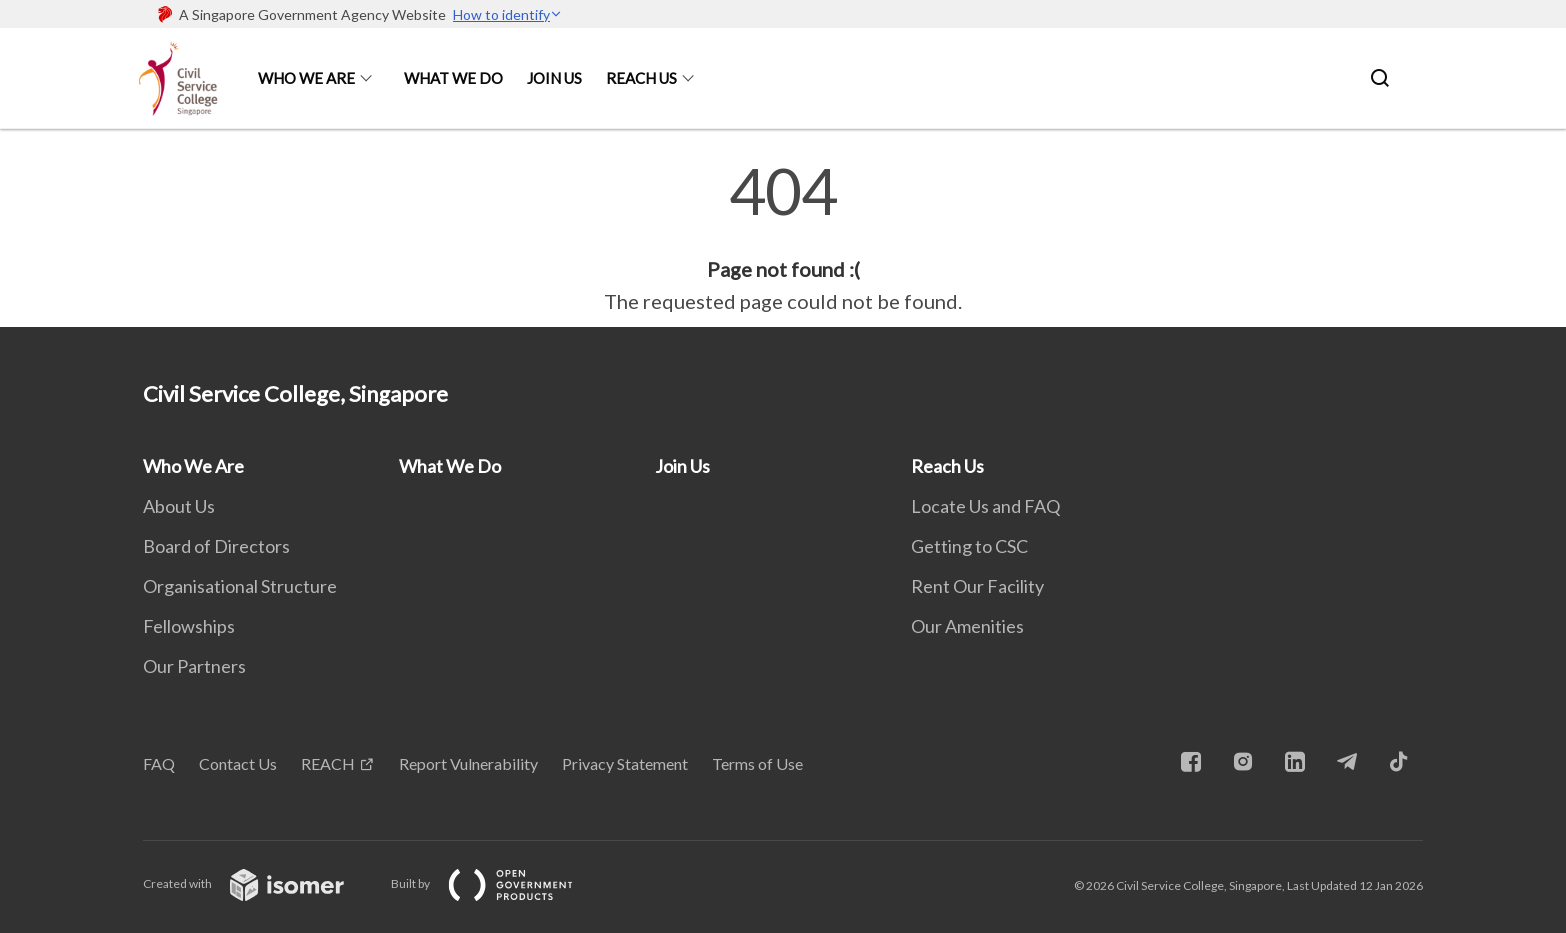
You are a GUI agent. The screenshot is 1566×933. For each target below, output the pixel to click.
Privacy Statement (625, 763)
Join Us (554, 78)
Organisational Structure (240, 586)
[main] (783, 238)
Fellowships (189, 626)
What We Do (453, 78)
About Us (179, 506)
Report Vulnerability (468, 763)
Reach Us (641, 78)
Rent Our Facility (977, 586)
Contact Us (238, 763)
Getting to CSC (969, 546)
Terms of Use (757, 763)
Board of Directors (216, 546)
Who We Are (306, 78)
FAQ (159, 763)
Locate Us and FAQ (985, 506)
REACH (328, 763)
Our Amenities (967, 626)
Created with (259, 883)
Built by (498, 883)
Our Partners (194, 666)
